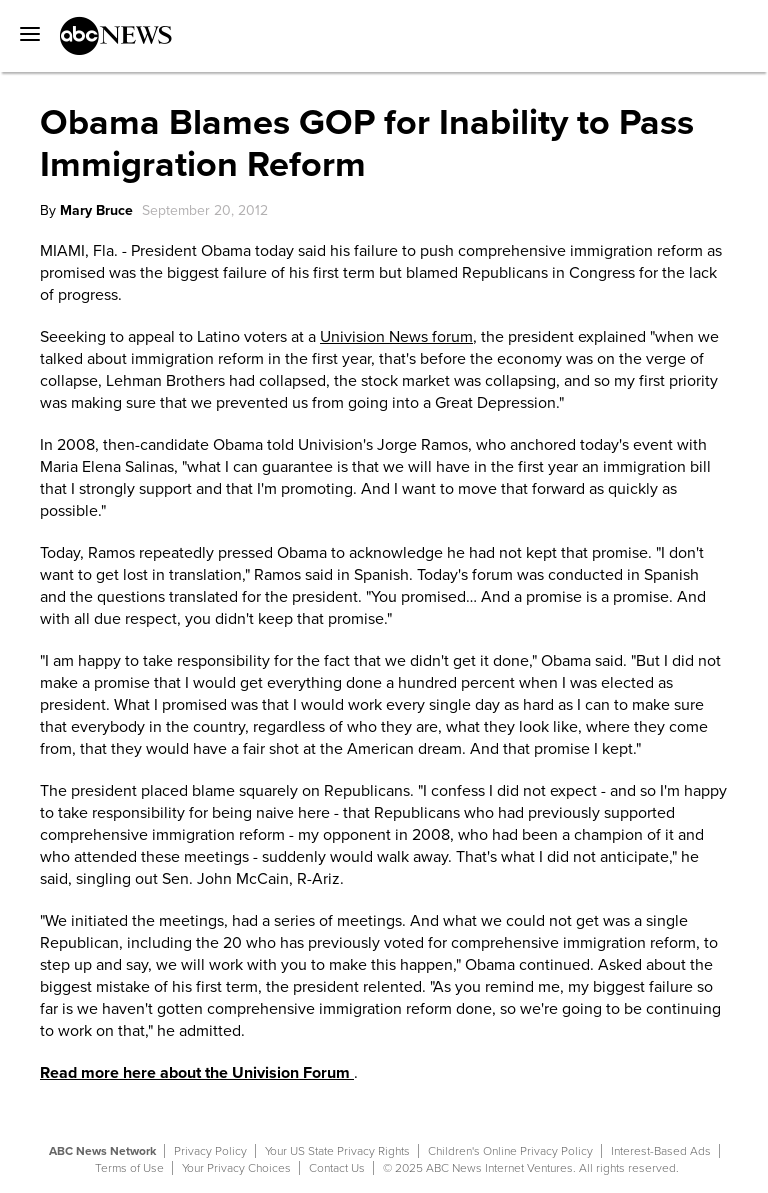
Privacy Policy (210, 1151)
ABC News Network (102, 1151)
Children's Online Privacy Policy (510, 1151)
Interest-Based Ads (661, 1151)
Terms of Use (129, 1168)
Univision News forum (396, 337)
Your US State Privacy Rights (337, 1151)
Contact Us (337, 1168)
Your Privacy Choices (236, 1168)
